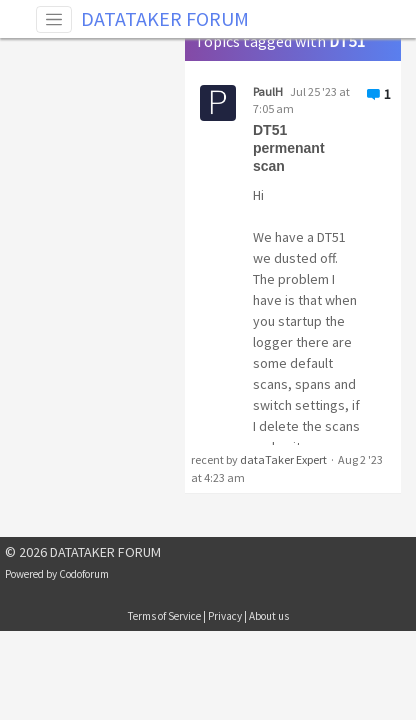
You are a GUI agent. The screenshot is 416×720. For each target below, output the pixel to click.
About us (269, 616)
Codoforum (84, 574)
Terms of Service (164, 616)
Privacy (225, 616)
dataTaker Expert (283, 459)
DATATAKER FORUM (165, 18)
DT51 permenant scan (289, 148)
